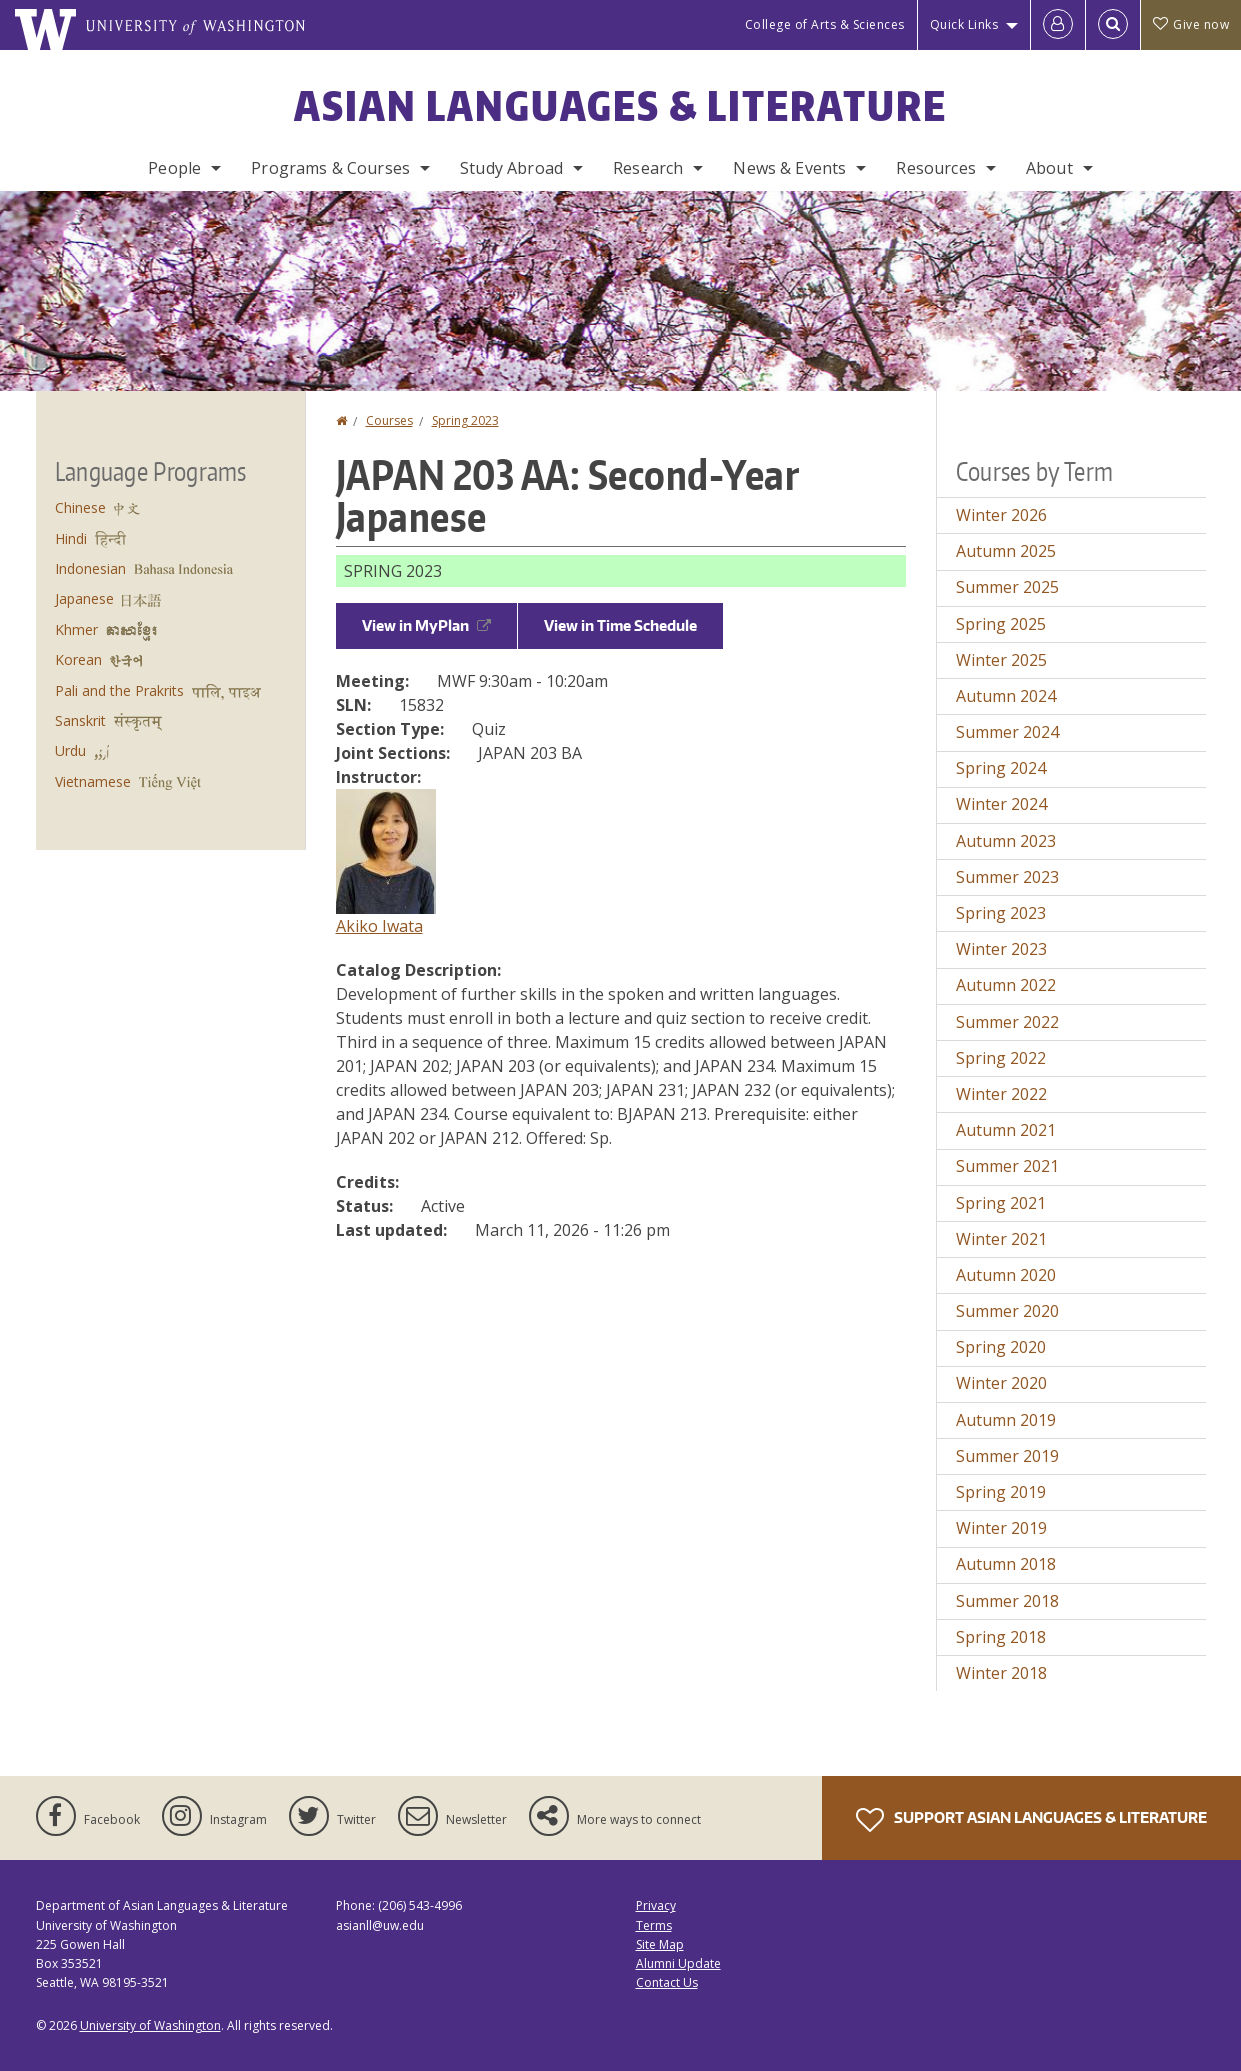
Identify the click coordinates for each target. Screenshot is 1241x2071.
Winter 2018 (1001, 1673)
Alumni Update (678, 1963)
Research (648, 168)
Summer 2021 (1007, 1166)
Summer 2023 (1007, 877)
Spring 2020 (1001, 1347)
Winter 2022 (1001, 1094)
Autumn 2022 (1006, 985)
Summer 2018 (1007, 1601)
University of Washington (150, 2025)
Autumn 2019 (1006, 1420)
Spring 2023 (465, 420)
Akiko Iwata (379, 926)
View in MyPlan (426, 625)
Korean (78, 659)
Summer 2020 (1007, 1311)
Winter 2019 (1001, 1528)
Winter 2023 (1001, 949)
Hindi (71, 538)
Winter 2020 (1001, 1383)
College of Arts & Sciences (825, 24)
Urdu (70, 750)
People (174, 168)
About (1049, 168)
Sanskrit (80, 720)
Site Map (660, 1944)
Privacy (656, 1905)
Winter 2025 (1001, 660)
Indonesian (90, 568)
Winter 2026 (1001, 515)
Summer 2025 (1007, 587)
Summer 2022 (1007, 1022)
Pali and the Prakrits (119, 690)
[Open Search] (1113, 25)
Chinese (80, 507)
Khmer (76, 629)
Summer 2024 (1007, 732)
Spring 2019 (1001, 1492)
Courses (389, 420)
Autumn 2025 (1006, 551)
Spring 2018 (1001, 1637)
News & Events (789, 168)
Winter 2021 (1001, 1239)
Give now (1191, 24)
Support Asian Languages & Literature (1031, 1820)
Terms (654, 1925)
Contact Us (667, 1982)
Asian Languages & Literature (620, 106)
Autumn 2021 (1006, 1130)
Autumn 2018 (1006, 1564)
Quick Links (964, 24)
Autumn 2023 (1006, 841)
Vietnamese (93, 781)
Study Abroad (511, 168)
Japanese (84, 598)
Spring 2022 (1001, 1058)
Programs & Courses (330, 168)
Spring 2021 (1001, 1203)
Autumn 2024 (1006, 696)
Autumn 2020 (1006, 1275)
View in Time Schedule (620, 625)
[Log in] (1058, 25)
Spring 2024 (1001, 768)
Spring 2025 (1001, 624)
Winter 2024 (1001, 804)
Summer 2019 (1007, 1456)
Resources (935, 168)
